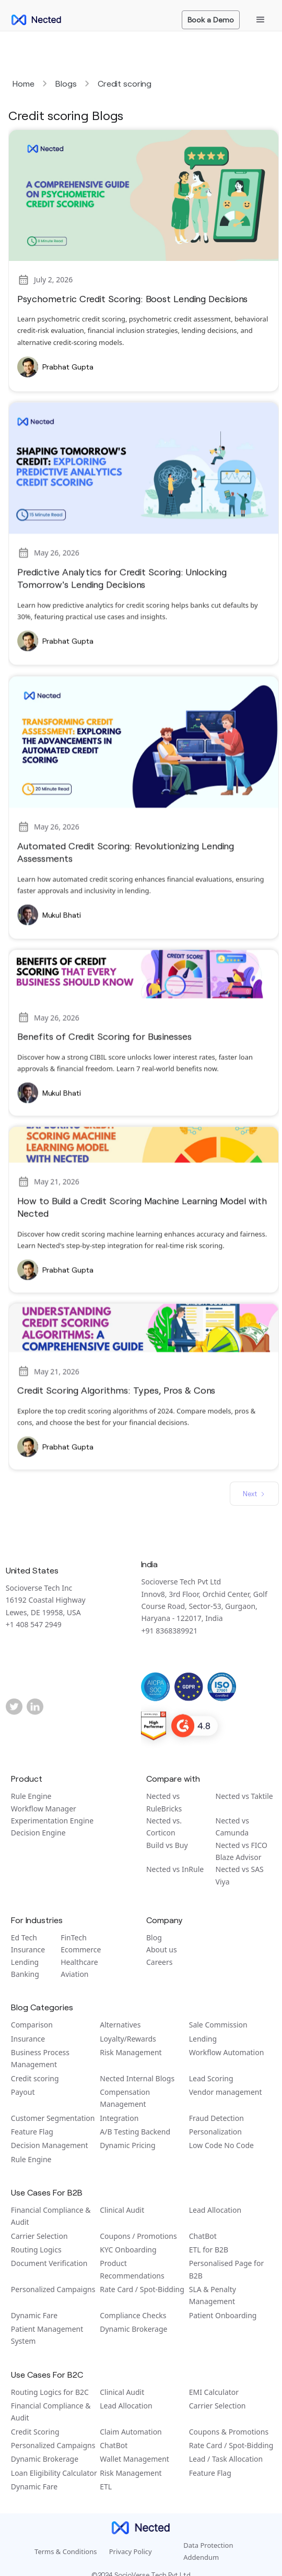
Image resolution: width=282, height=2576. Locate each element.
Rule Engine (31, 1796)
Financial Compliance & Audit (51, 2216)
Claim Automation (131, 2432)
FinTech (74, 1937)
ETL (106, 2486)
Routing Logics (36, 2250)
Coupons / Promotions (138, 2236)
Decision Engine (38, 1833)
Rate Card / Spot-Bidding (142, 2289)
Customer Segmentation (53, 2118)
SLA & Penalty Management (212, 2295)
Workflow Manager (43, 1809)
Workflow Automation (226, 2052)
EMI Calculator (214, 2392)
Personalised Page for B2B (226, 2269)
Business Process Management (40, 2058)
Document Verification (49, 2263)
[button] (260, 19)
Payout (23, 2092)
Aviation (74, 1974)
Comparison (32, 2025)
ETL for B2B (208, 2250)
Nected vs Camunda (232, 1827)
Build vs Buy (167, 1845)
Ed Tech (24, 1937)
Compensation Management (125, 2098)
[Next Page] (254, 1494)
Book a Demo (210, 19)
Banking (25, 1974)
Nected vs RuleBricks (164, 1802)
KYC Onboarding (128, 2250)
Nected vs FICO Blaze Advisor (241, 1851)
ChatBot (203, 2236)
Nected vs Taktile (244, 1796)
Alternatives (120, 2025)
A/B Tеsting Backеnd (135, 2132)
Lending (25, 1962)
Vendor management (225, 2092)
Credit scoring (124, 83)
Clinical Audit (122, 2210)
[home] (33, 20)
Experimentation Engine (52, 1821)
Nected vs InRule (175, 1869)
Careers (159, 1962)
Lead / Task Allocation (226, 2459)
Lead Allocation (215, 2210)
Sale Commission (218, 2025)
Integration (119, 2118)
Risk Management (130, 2052)
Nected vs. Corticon (164, 1827)
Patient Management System (47, 2335)
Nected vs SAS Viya (240, 1875)
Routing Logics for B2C (50, 2392)
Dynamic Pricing (127, 2145)
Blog (154, 1937)
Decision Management (49, 2145)
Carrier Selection (39, 2236)
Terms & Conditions (65, 2551)
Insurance (28, 1949)
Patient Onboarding (223, 2315)
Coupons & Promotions (228, 2432)
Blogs (66, 83)
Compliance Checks (133, 2315)
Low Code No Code (221, 2145)
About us (161, 1949)
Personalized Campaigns (53, 2289)
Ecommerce (81, 1949)
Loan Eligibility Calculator (54, 2473)
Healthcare (79, 1962)
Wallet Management (134, 2459)
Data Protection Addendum (208, 2551)
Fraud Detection (216, 2118)
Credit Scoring (35, 2432)
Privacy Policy (130, 2551)
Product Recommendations (132, 2269)
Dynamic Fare (34, 2315)
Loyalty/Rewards (128, 2039)
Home (23, 83)
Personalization (215, 2132)
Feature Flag (32, 2132)
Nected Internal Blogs (137, 2078)
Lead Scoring (211, 2078)
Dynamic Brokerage (133, 2329)
